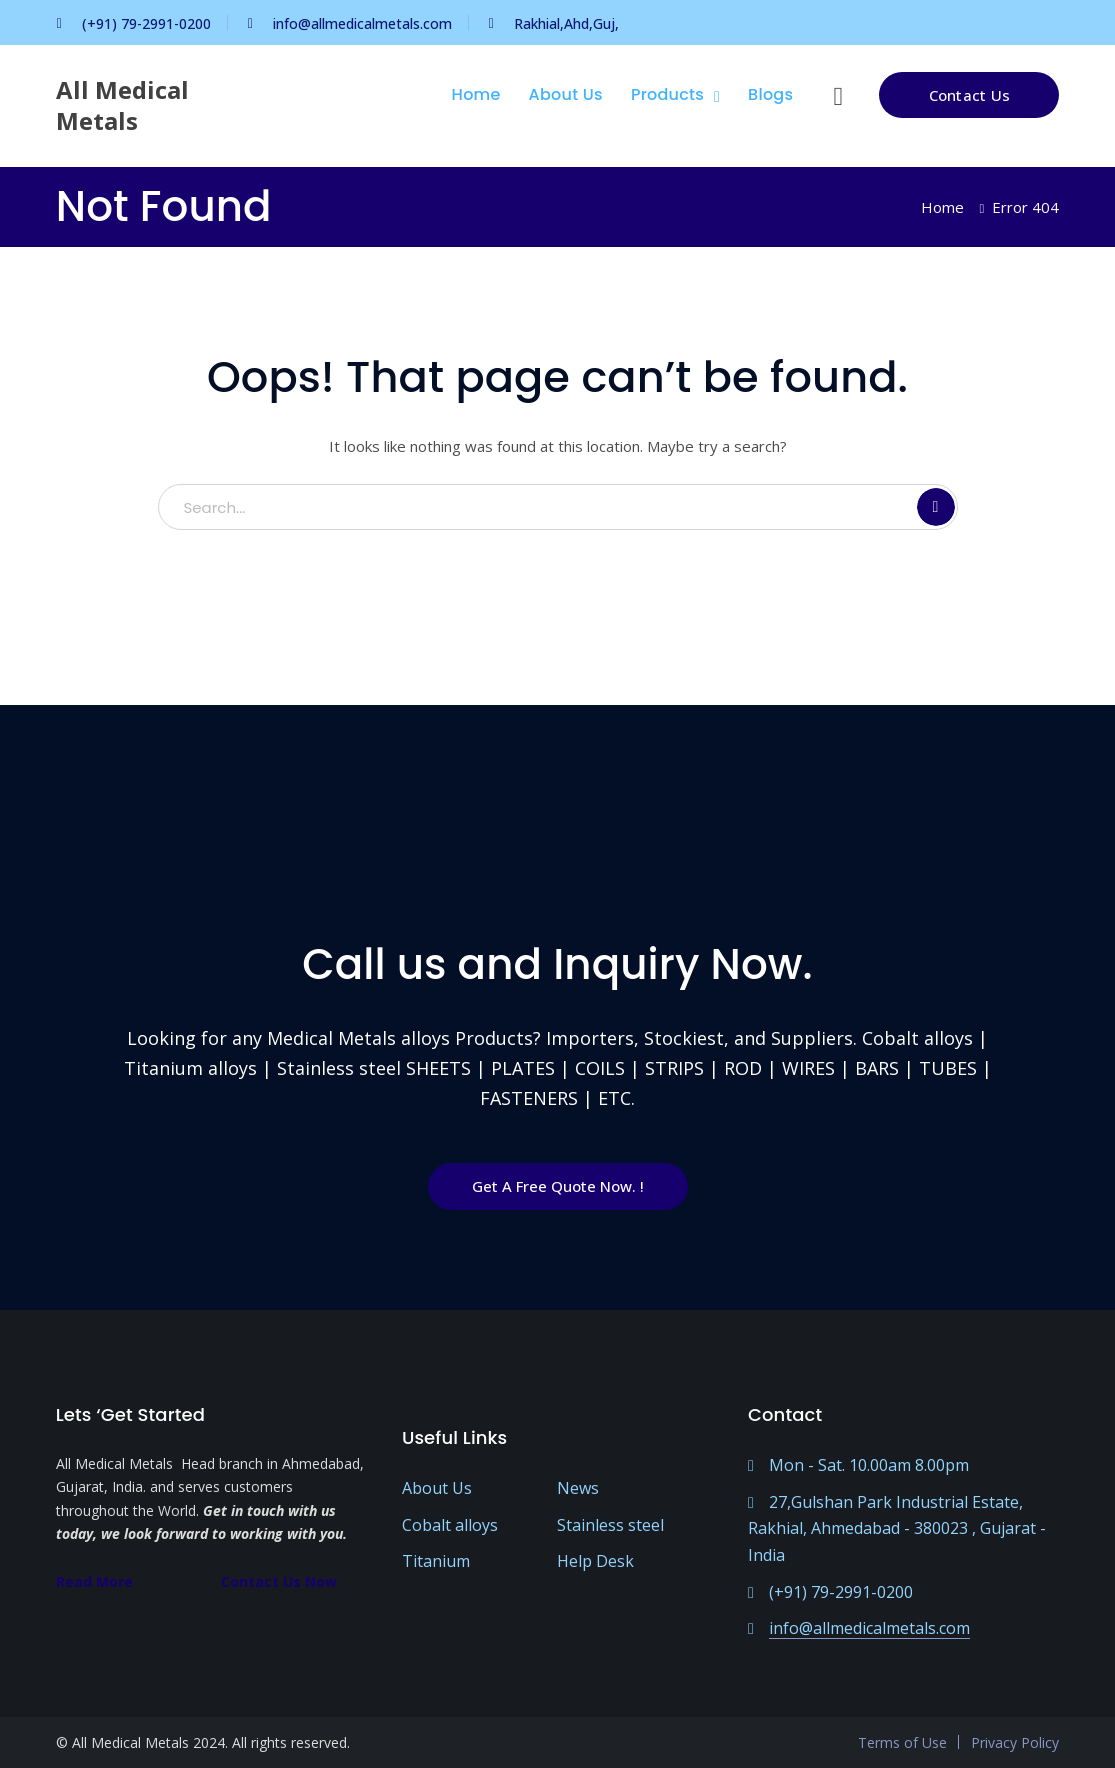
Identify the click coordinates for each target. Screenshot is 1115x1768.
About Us (437, 1488)
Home (942, 207)
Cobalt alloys (450, 1525)
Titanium (436, 1561)
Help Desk (595, 1561)
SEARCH (936, 507)
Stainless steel (610, 1525)
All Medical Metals (122, 105)
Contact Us (970, 95)
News (578, 1488)
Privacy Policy (1015, 1742)
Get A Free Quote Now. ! (558, 1186)
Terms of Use (902, 1742)
